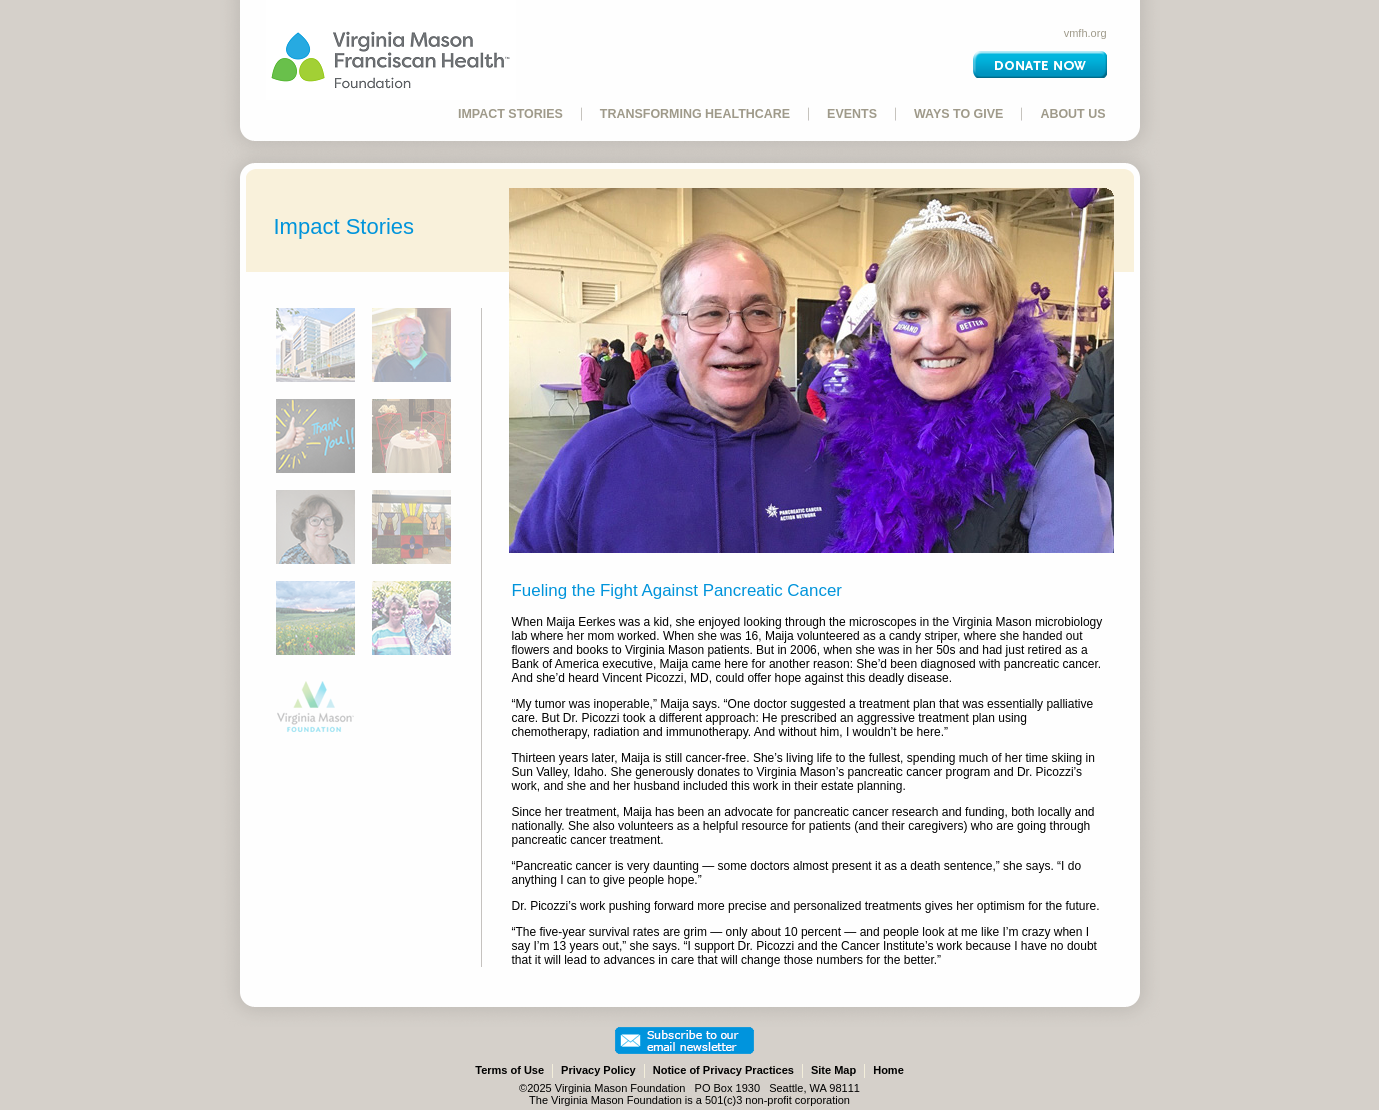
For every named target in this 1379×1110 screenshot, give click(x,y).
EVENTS (852, 114)
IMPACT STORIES (510, 114)
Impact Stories (344, 226)
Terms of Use (509, 1070)
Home (888, 1070)
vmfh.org (1085, 33)
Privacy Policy (598, 1070)
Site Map (833, 1070)
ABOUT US (1072, 114)
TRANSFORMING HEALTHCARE (695, 114)
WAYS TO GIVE (958, 114)
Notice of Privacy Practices (723, 1070)
